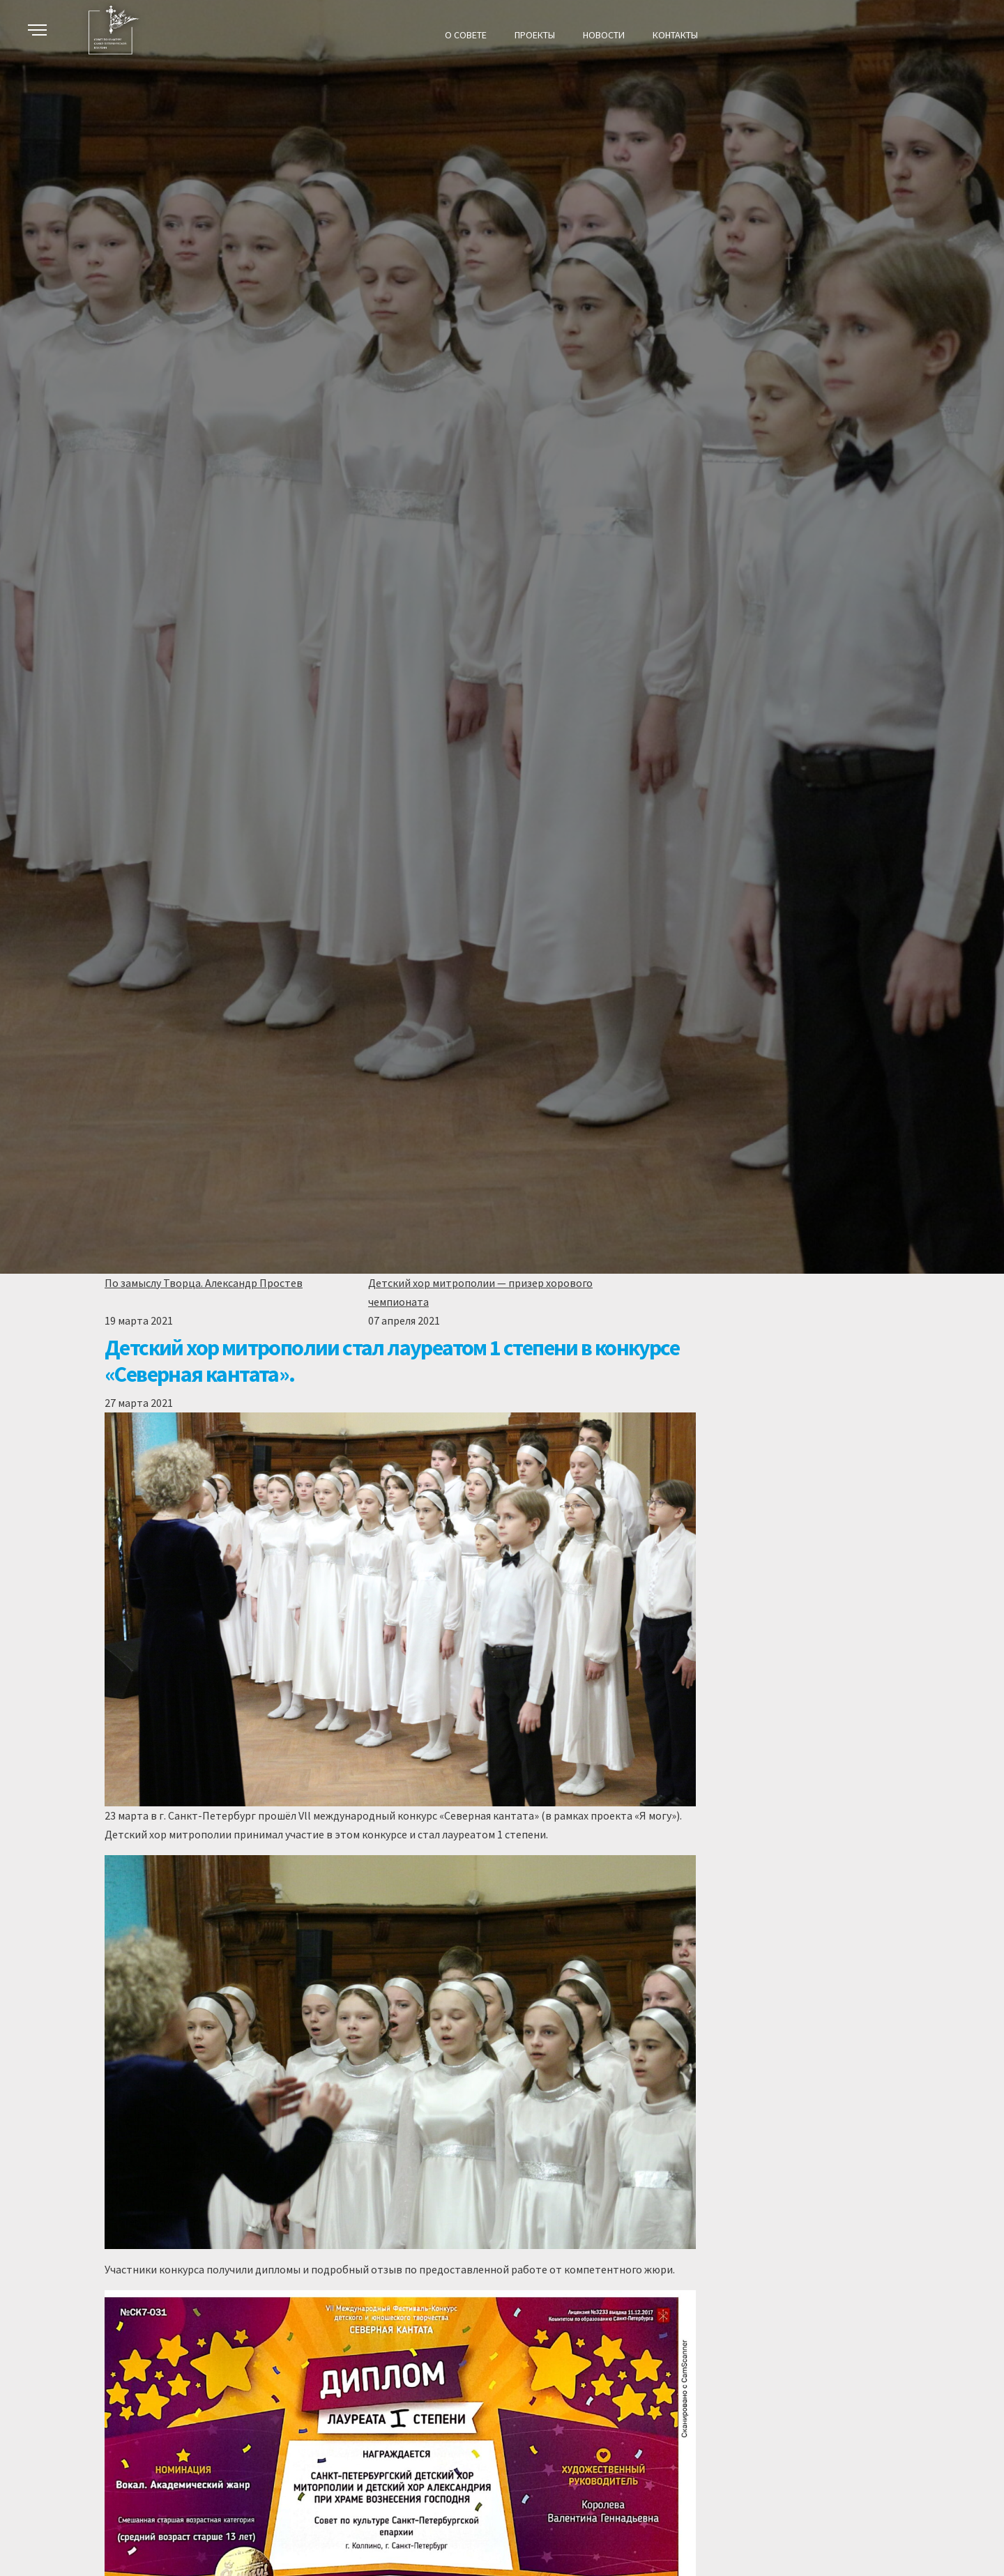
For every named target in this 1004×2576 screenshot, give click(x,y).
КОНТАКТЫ (675, 35)
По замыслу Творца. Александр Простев (204, 1283)
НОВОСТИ (604, 35)
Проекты (535, 35)
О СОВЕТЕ (466, 35)
